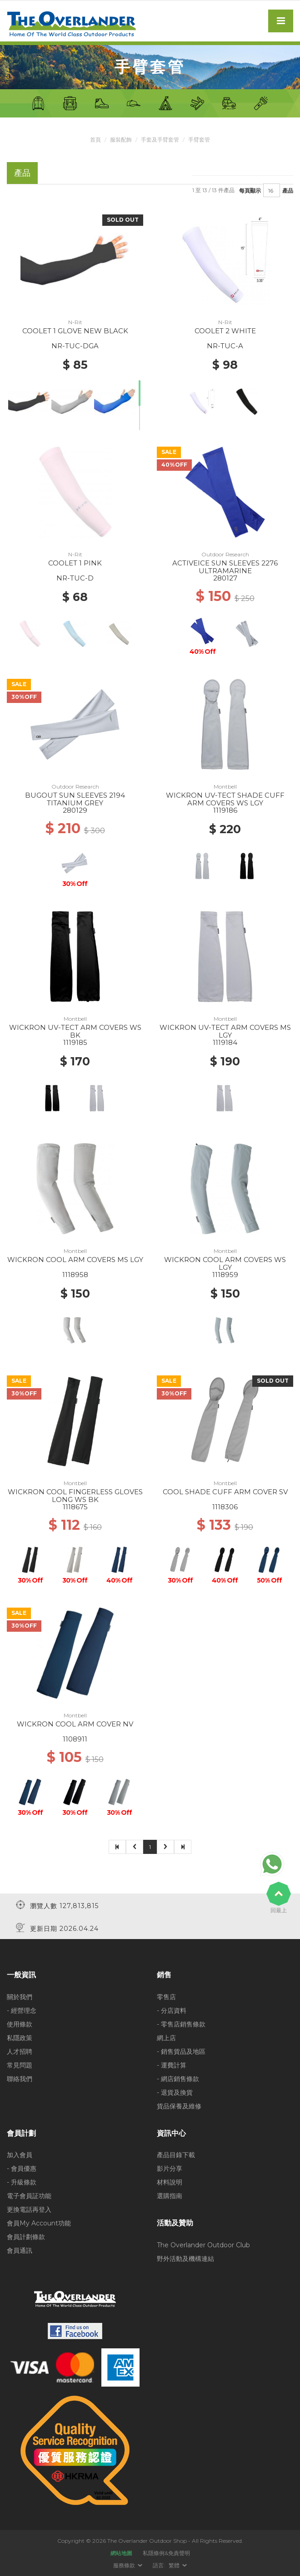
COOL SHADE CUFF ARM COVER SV (225, 1491)
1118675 (75, 1506)
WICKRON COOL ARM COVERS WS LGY (225, 1263)
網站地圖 (121, 2552)
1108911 (75, 1739)
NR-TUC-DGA (75, 345)
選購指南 (169, 2196)
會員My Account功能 (39, 2223)
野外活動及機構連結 (185, 2258)
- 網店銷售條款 (178, 2078)
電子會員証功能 (29, 2196)
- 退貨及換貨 (175, 2092)
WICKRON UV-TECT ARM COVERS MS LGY (225, 1031)
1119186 (225, 810)
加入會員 (19, 2155)
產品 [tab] (22, 173)
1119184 (225, 1042)
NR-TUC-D (75, 578)
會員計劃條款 (26, 2237)
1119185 (75, 1042)
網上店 (166, 2037)
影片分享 (169, 2168)
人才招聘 (19, 2051)
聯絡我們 (19, 2078)
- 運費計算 (171, 2065)
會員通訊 (19, 2250)
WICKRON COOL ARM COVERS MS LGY (75, 1259)
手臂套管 (199, 139)
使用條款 (19, 2024)
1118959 (225, 1274)
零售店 (166, 1996)
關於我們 (19, 1996)
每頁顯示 (250, 190)
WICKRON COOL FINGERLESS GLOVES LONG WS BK (75, 1495)
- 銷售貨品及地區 (181, 2051)
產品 (287, 190)
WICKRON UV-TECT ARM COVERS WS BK (75, 1031)
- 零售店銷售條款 (181, 2024)
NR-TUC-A (225, 345)
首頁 (95, 139)
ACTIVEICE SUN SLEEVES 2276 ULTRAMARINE (225, 567)
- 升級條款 (21, 2182)
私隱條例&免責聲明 (166, 2552)
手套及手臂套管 (160, 139)
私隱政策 (19, 2037)
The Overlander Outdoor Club (203, 2244)
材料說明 (169, 2182)
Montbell (225, 786)
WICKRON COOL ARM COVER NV (75, 1724)
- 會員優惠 (21, 2168)
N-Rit (75, 322)
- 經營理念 (21, 2010)
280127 (225, 578)
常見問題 (19, 2065)
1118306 (225, 1506)
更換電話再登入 (29, 2209)
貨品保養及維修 (179, 2106)
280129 (75, 810)
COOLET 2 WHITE (225, 330)
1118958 (75, 1274)
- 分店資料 (171, 2010)
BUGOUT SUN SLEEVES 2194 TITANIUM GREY (75, 799)
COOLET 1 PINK (75, 563)
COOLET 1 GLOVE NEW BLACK (75, 330)
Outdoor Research (225, 554)
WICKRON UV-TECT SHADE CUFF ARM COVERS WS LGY (225, 799)
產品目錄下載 (176, 2155)
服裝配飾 (121, 139)
